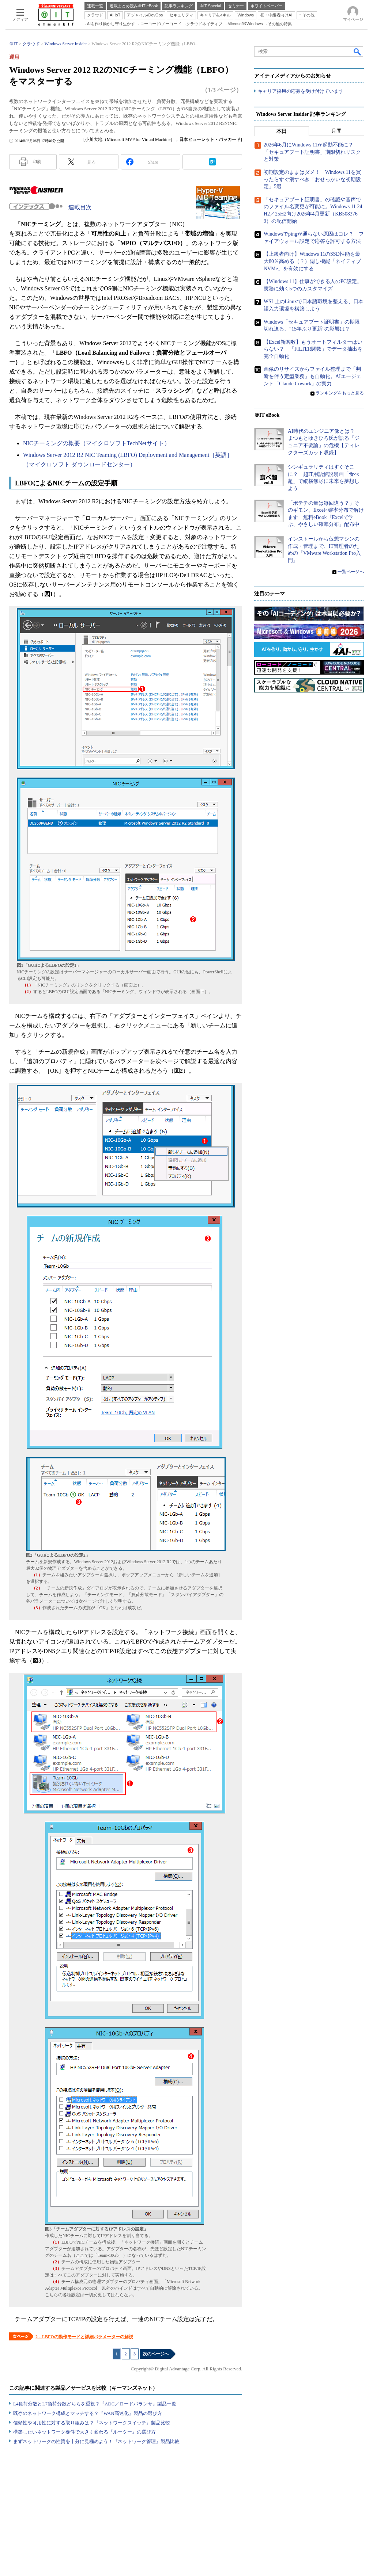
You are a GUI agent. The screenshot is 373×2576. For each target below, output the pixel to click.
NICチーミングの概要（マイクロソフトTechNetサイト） (96, 443)
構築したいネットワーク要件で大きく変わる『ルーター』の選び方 (84, 2432)
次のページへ (156, 2353)
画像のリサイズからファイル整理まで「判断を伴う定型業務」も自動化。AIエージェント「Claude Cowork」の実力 (312, 376)
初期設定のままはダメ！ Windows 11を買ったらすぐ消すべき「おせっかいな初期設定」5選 (312, 180)
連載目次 (80, 207)
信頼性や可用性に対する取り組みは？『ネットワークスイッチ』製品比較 (91, 2423)
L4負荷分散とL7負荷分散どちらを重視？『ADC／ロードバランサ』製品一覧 (94, 2404)
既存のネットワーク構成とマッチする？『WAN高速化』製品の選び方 (87, 2413)
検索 (357, 51)
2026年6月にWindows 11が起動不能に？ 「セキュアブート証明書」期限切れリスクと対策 (312, 152)
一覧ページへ (351, 572)
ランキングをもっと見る (340, 393)
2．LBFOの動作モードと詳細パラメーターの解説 (84, 2336)
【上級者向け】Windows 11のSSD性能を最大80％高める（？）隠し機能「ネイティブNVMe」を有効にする (312, 261)
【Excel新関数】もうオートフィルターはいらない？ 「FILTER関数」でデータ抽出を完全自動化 (313, 349)
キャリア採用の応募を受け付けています (300, 91)
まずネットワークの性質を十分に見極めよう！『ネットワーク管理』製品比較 (96, 2441)
